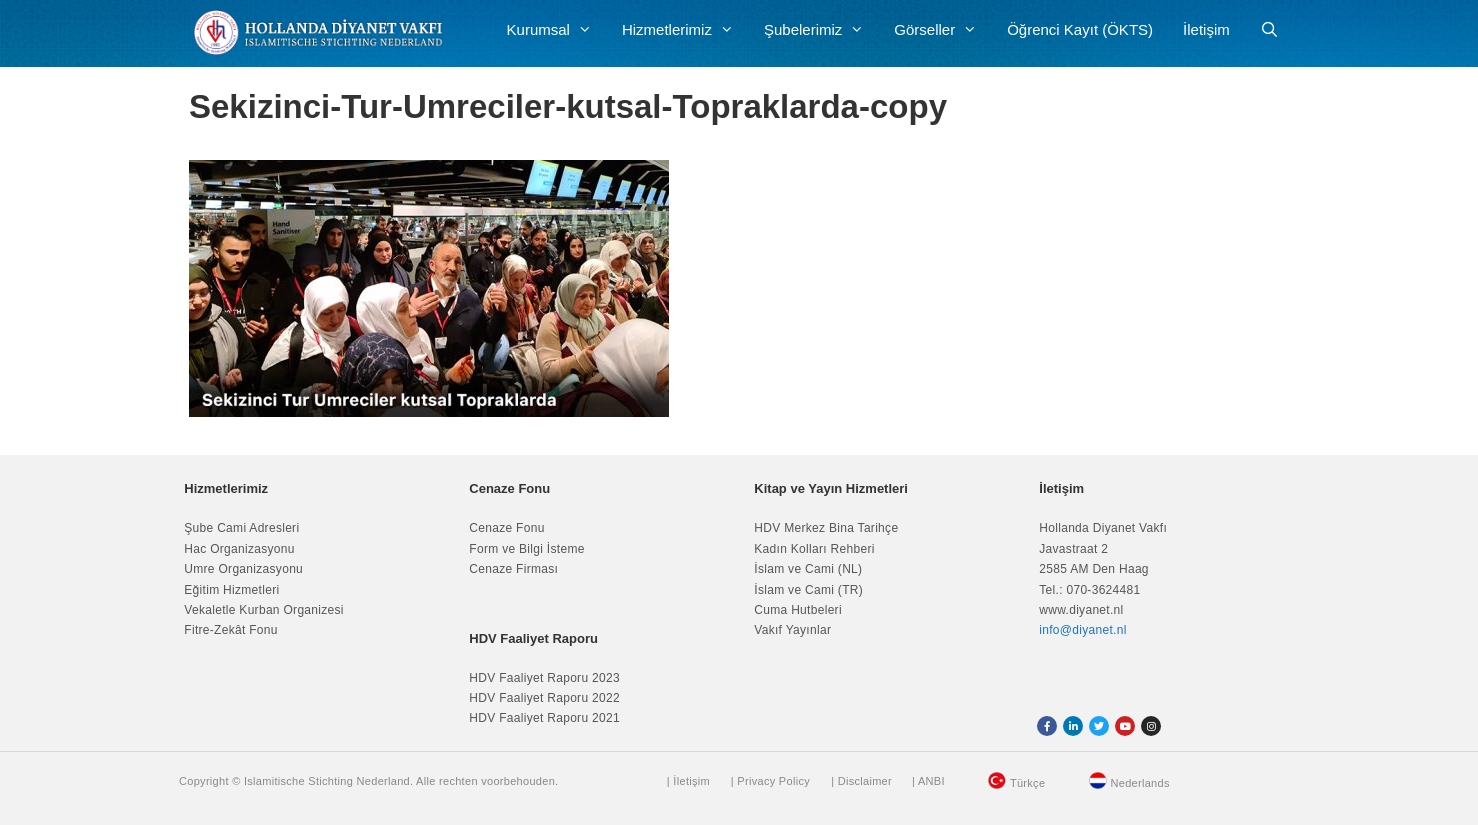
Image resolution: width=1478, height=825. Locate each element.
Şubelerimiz (821, 30)
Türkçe (1027, 783)
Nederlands (1140, 783)
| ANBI (928, 781)
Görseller (943, 30)
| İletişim (688, 781)
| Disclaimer (861, 781)
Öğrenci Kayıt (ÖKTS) (1080, 29)
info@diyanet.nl (1082, 630)
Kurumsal (557, 30)
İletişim (1206, 29)
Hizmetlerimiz (685, 30)
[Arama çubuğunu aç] (1269, 30)
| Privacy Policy (770, 781)
